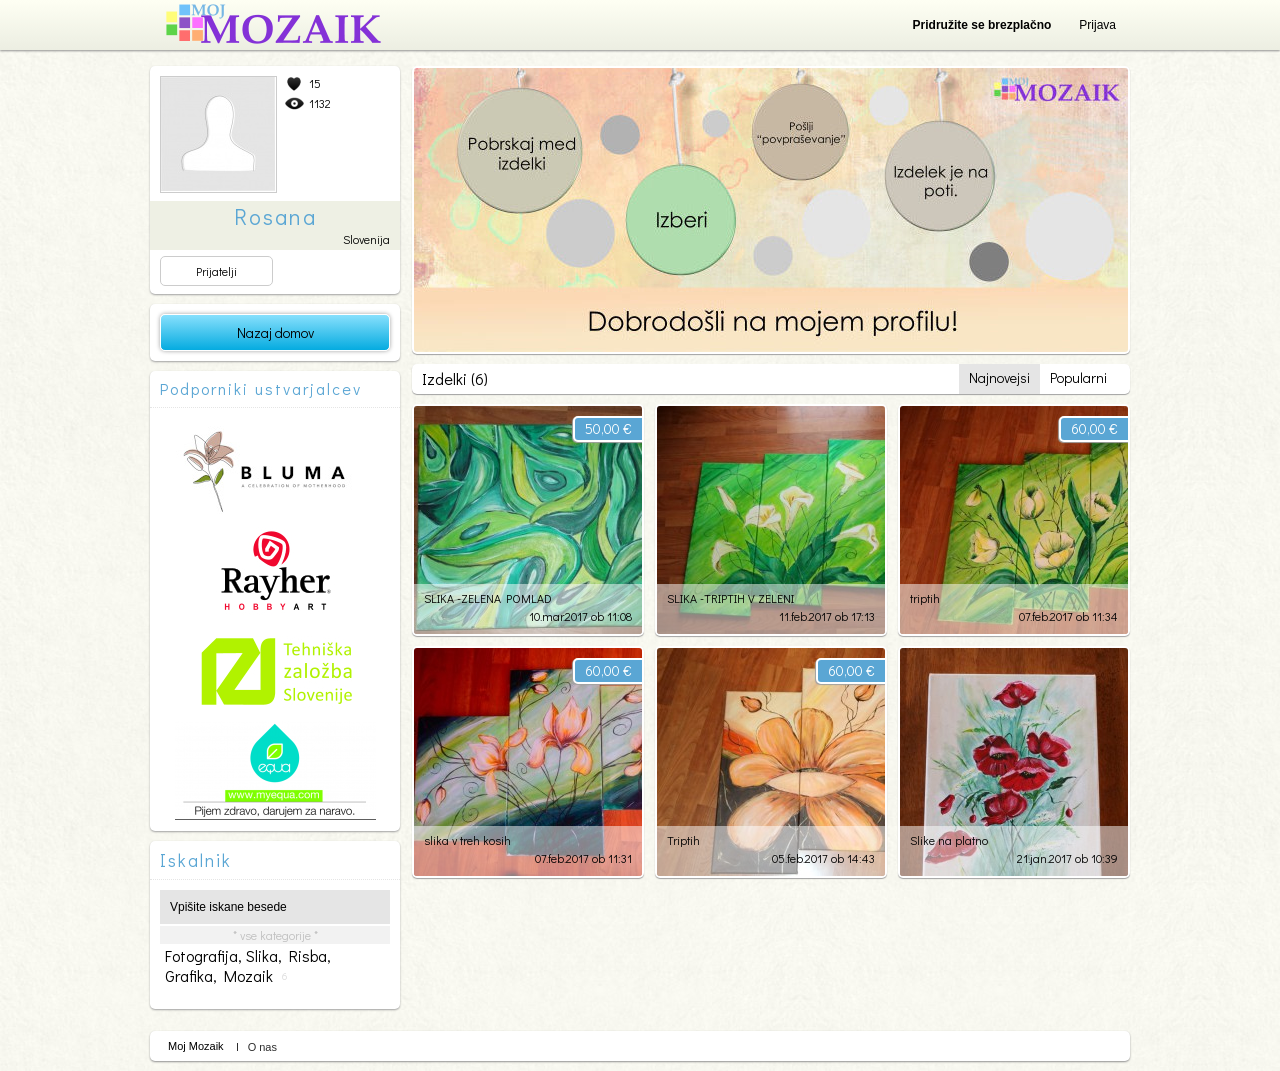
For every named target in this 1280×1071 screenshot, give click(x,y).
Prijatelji (216, 271)
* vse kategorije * (275, 935)
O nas (262, 1047)
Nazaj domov (275, 332)
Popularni (1078, 377)
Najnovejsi (999, 377)
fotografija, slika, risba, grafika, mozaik (248, 966)
